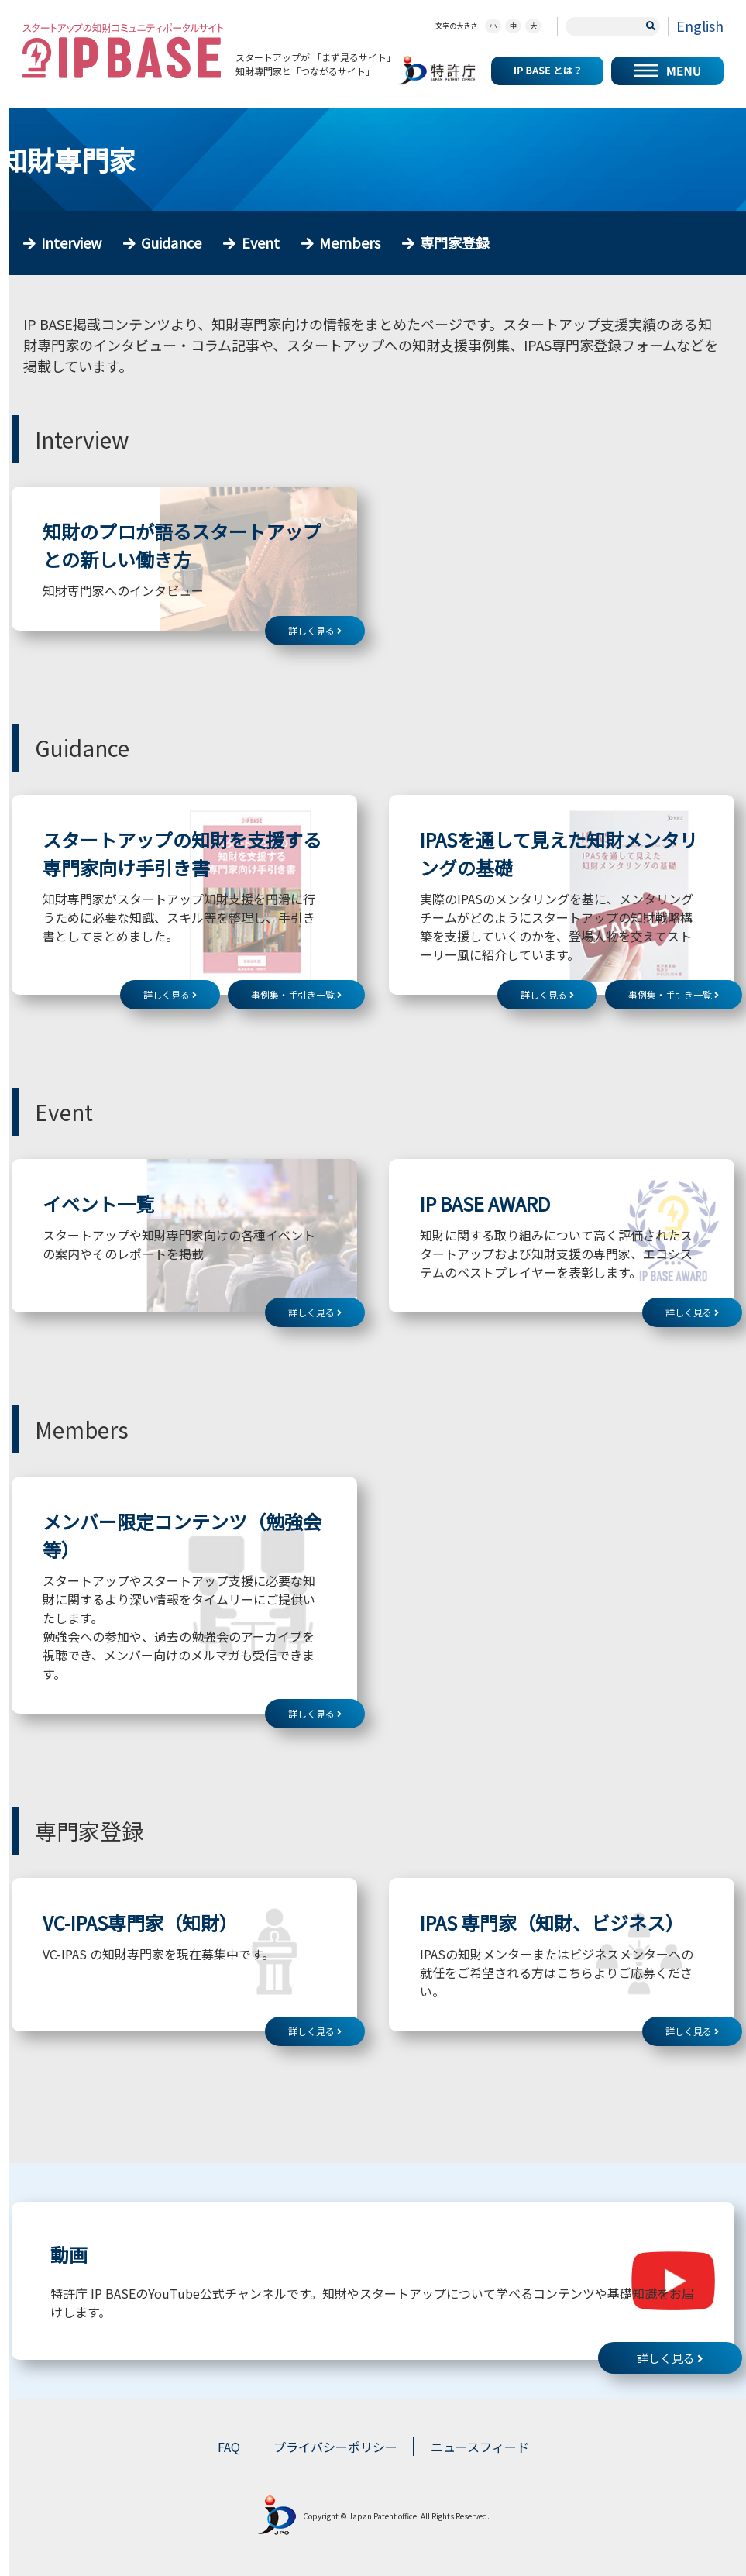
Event (261, 242)
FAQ (229, 2446)
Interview (71, 242)
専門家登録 (455, 242)
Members (349, 242)
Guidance (171, 242)
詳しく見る (315, 630)
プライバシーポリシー (335, 2446)
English (700, 25)
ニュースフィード (480, 2446)
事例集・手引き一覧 (296, 994)
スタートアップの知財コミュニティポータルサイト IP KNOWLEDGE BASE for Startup (123, 50)
